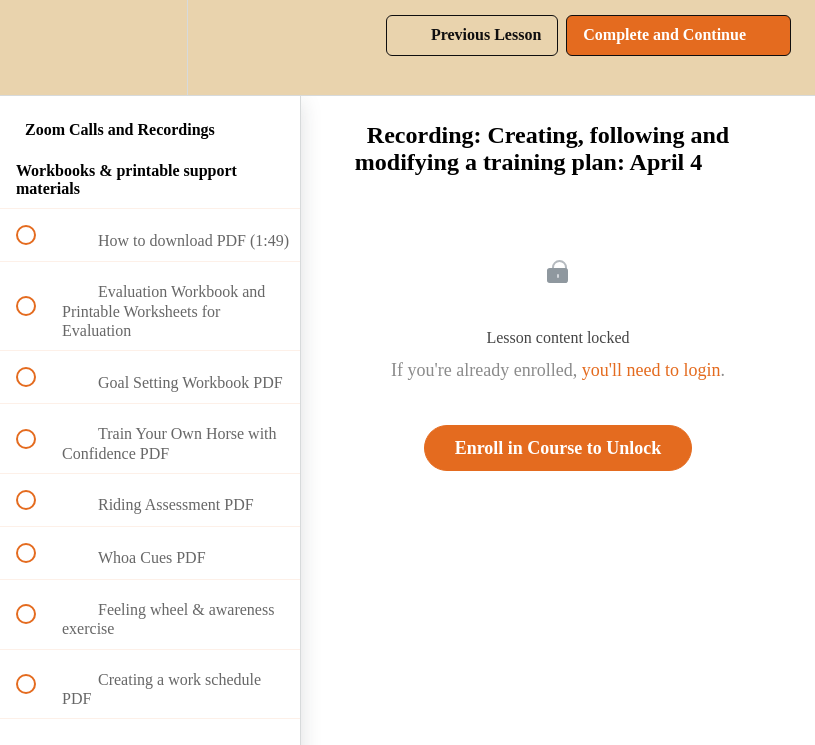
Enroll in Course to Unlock (558, 448)
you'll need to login (651, 370)
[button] (37, 47)
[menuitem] (150, 47)
